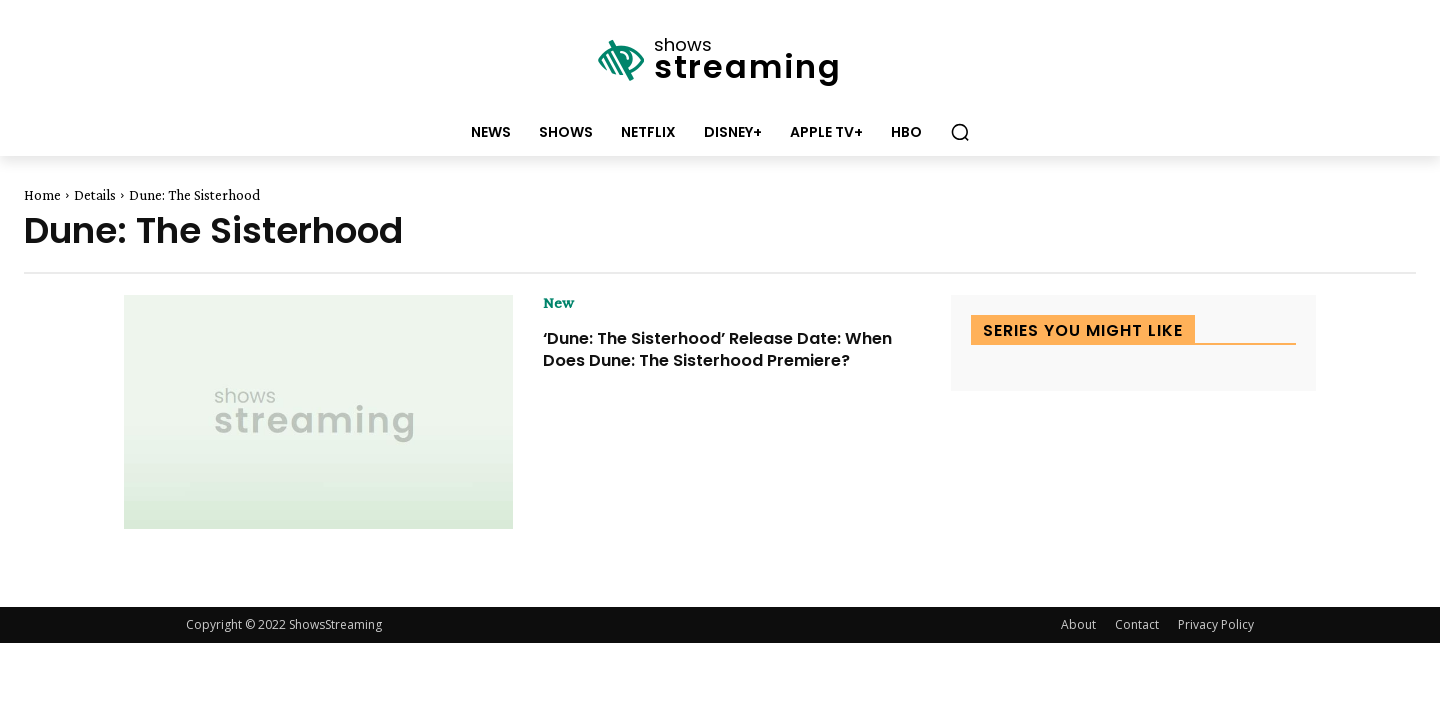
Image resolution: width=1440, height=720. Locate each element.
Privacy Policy (1216, 624)
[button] (960, 132)
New (558, 303)
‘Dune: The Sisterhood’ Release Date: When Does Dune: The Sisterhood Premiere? (710, 359)
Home (42, 195)
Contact (1137, 624)
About (1078, 624)
